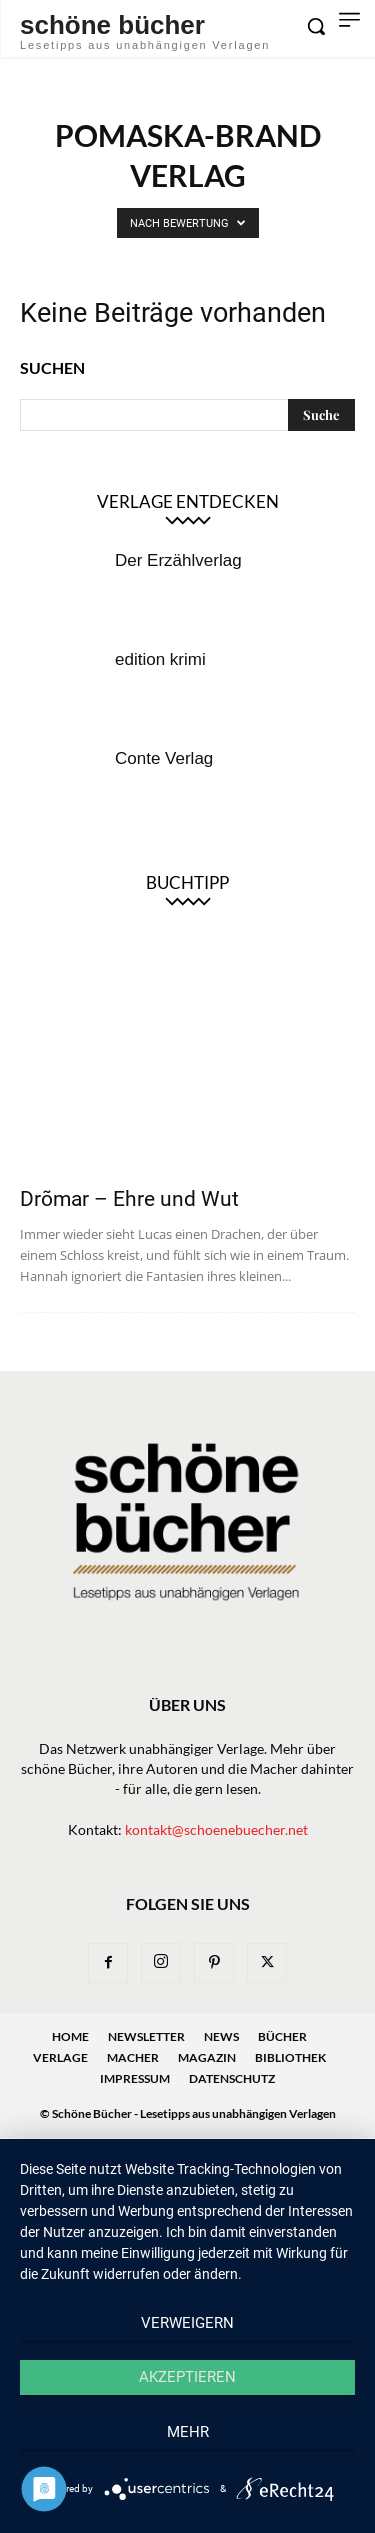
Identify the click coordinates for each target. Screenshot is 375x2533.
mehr (188, 2432)
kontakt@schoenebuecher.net (216, 1829)
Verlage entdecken (188, 501)
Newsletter (146, 2036)
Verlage (60, 2057)
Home (70, 2036)
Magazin (207, 2057)
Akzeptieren (187, 2377)
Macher (133, 2057)
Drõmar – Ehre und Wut (129, 1199)
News (221, 2036)
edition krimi (160, 659)
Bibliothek (290, 2057)
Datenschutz (232, 2078)
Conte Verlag (164, 758)
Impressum (135, 2078)
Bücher (282, 2036)
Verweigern (187, 2323)
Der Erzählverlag (178, 560)
